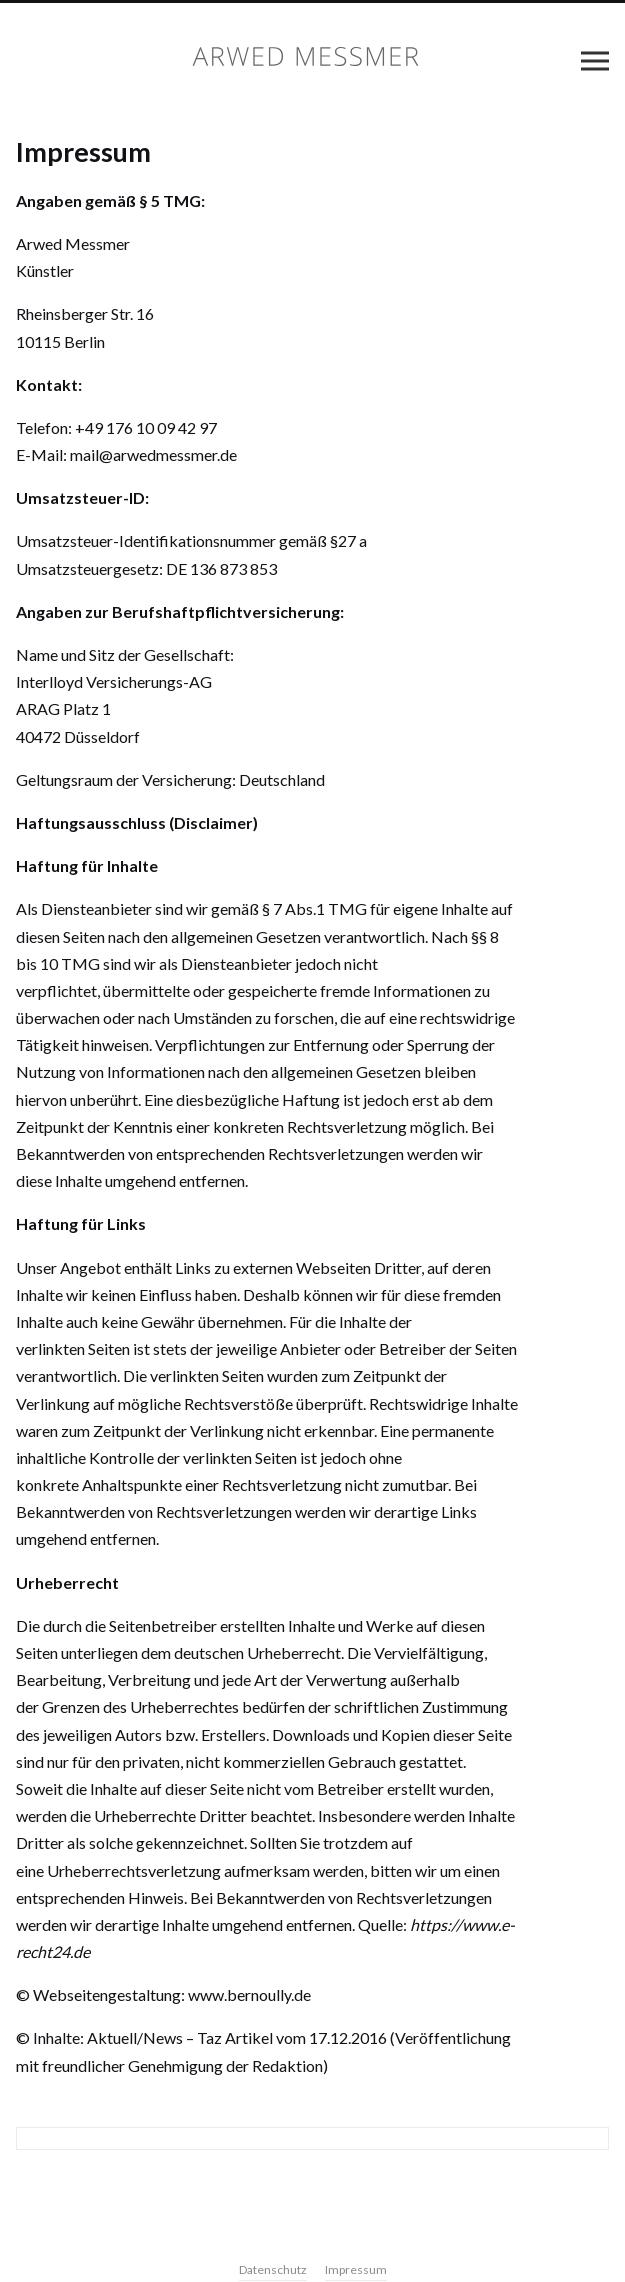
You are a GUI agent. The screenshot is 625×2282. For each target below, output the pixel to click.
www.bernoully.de (249, 1994)
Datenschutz (273, 2269)
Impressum (356, 2269)
